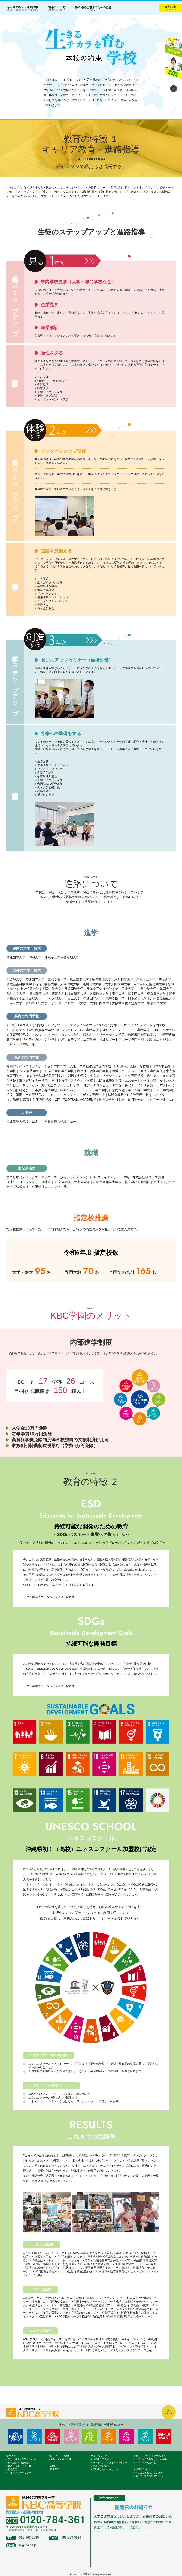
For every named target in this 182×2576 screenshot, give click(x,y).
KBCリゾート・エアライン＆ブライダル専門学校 (108, 2436)
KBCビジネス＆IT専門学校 (34, 2436)
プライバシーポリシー (19, 2472)
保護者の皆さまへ (142, 2469)
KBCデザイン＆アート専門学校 (89, 2436)
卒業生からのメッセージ (105, 2469)
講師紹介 (53, 2466)
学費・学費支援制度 (145, 2462)
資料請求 (173, 46)
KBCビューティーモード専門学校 (145, 2436)
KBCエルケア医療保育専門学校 (71, 2436)
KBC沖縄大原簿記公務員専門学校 (52, 2436)
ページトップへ (173, 88)
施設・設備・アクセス (19, 2466)
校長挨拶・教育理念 (18, 2462)
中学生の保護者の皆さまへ (149, 2472)
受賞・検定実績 (101, 2466)
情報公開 (12, 2469)
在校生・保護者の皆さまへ (149, 2476)
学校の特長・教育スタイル (22, 2459)
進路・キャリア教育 (59, 2456)
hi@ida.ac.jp (28, 2545)
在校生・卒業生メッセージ (106, 2459)
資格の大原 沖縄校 (163, 2436)
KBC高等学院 (32, 2412)
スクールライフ (99, 2456)
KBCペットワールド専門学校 (126, 2436)
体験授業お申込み (173, 68)
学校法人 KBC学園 (15, 2436)
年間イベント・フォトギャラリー (110, 2462)
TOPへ (169, 2412)
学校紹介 (11, 2456)
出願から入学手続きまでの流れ (149, 2456)
